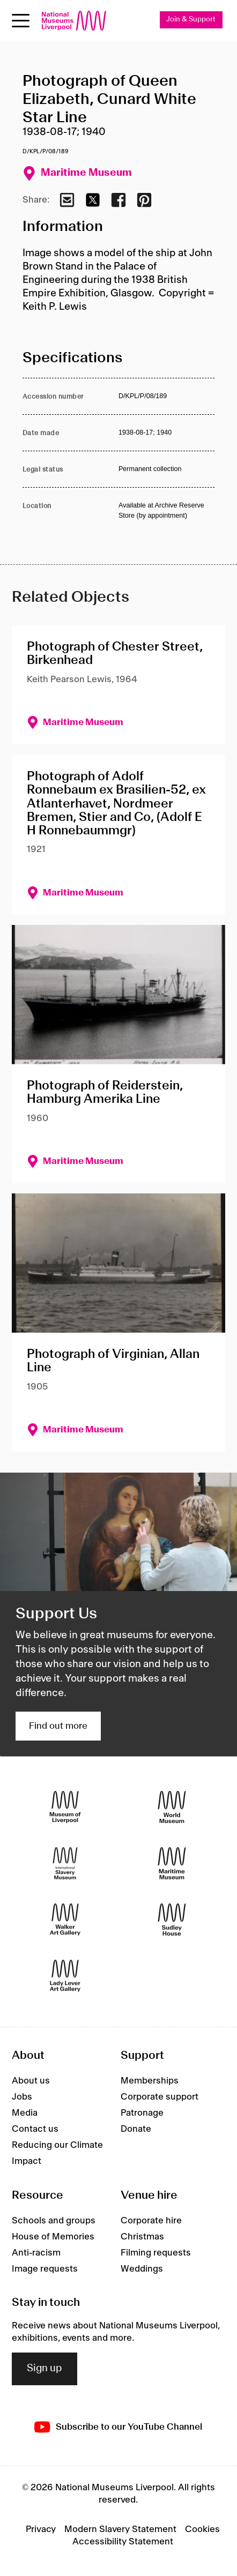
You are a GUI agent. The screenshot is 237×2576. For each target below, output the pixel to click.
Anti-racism (36, 2253)
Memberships (150, 2081)
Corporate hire (151, 2221)
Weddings (142, 2269)
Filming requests (156, 2253)
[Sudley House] (171, 1920)
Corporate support (159, 2097)
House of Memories (53, 2237)
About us (31, 2081)
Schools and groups (53, 2221)
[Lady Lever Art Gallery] (65, 1976)
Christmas (142, 2237)
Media (25, 2113)
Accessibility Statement (122, 2542)
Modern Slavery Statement (120, 2529)
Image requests (45, 2269)
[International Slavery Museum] (65, 1863)
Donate (136, 2129)
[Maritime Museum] (171, 1863)
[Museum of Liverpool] (65, 1807)
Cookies (202, 2529)
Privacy (41, 2529)
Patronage (142, 2113)
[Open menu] (20, 20)
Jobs (22, 2097)
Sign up (44, 2368)
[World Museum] (171, 1807)
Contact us (35, 2129)
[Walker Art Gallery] (65, 1920)
